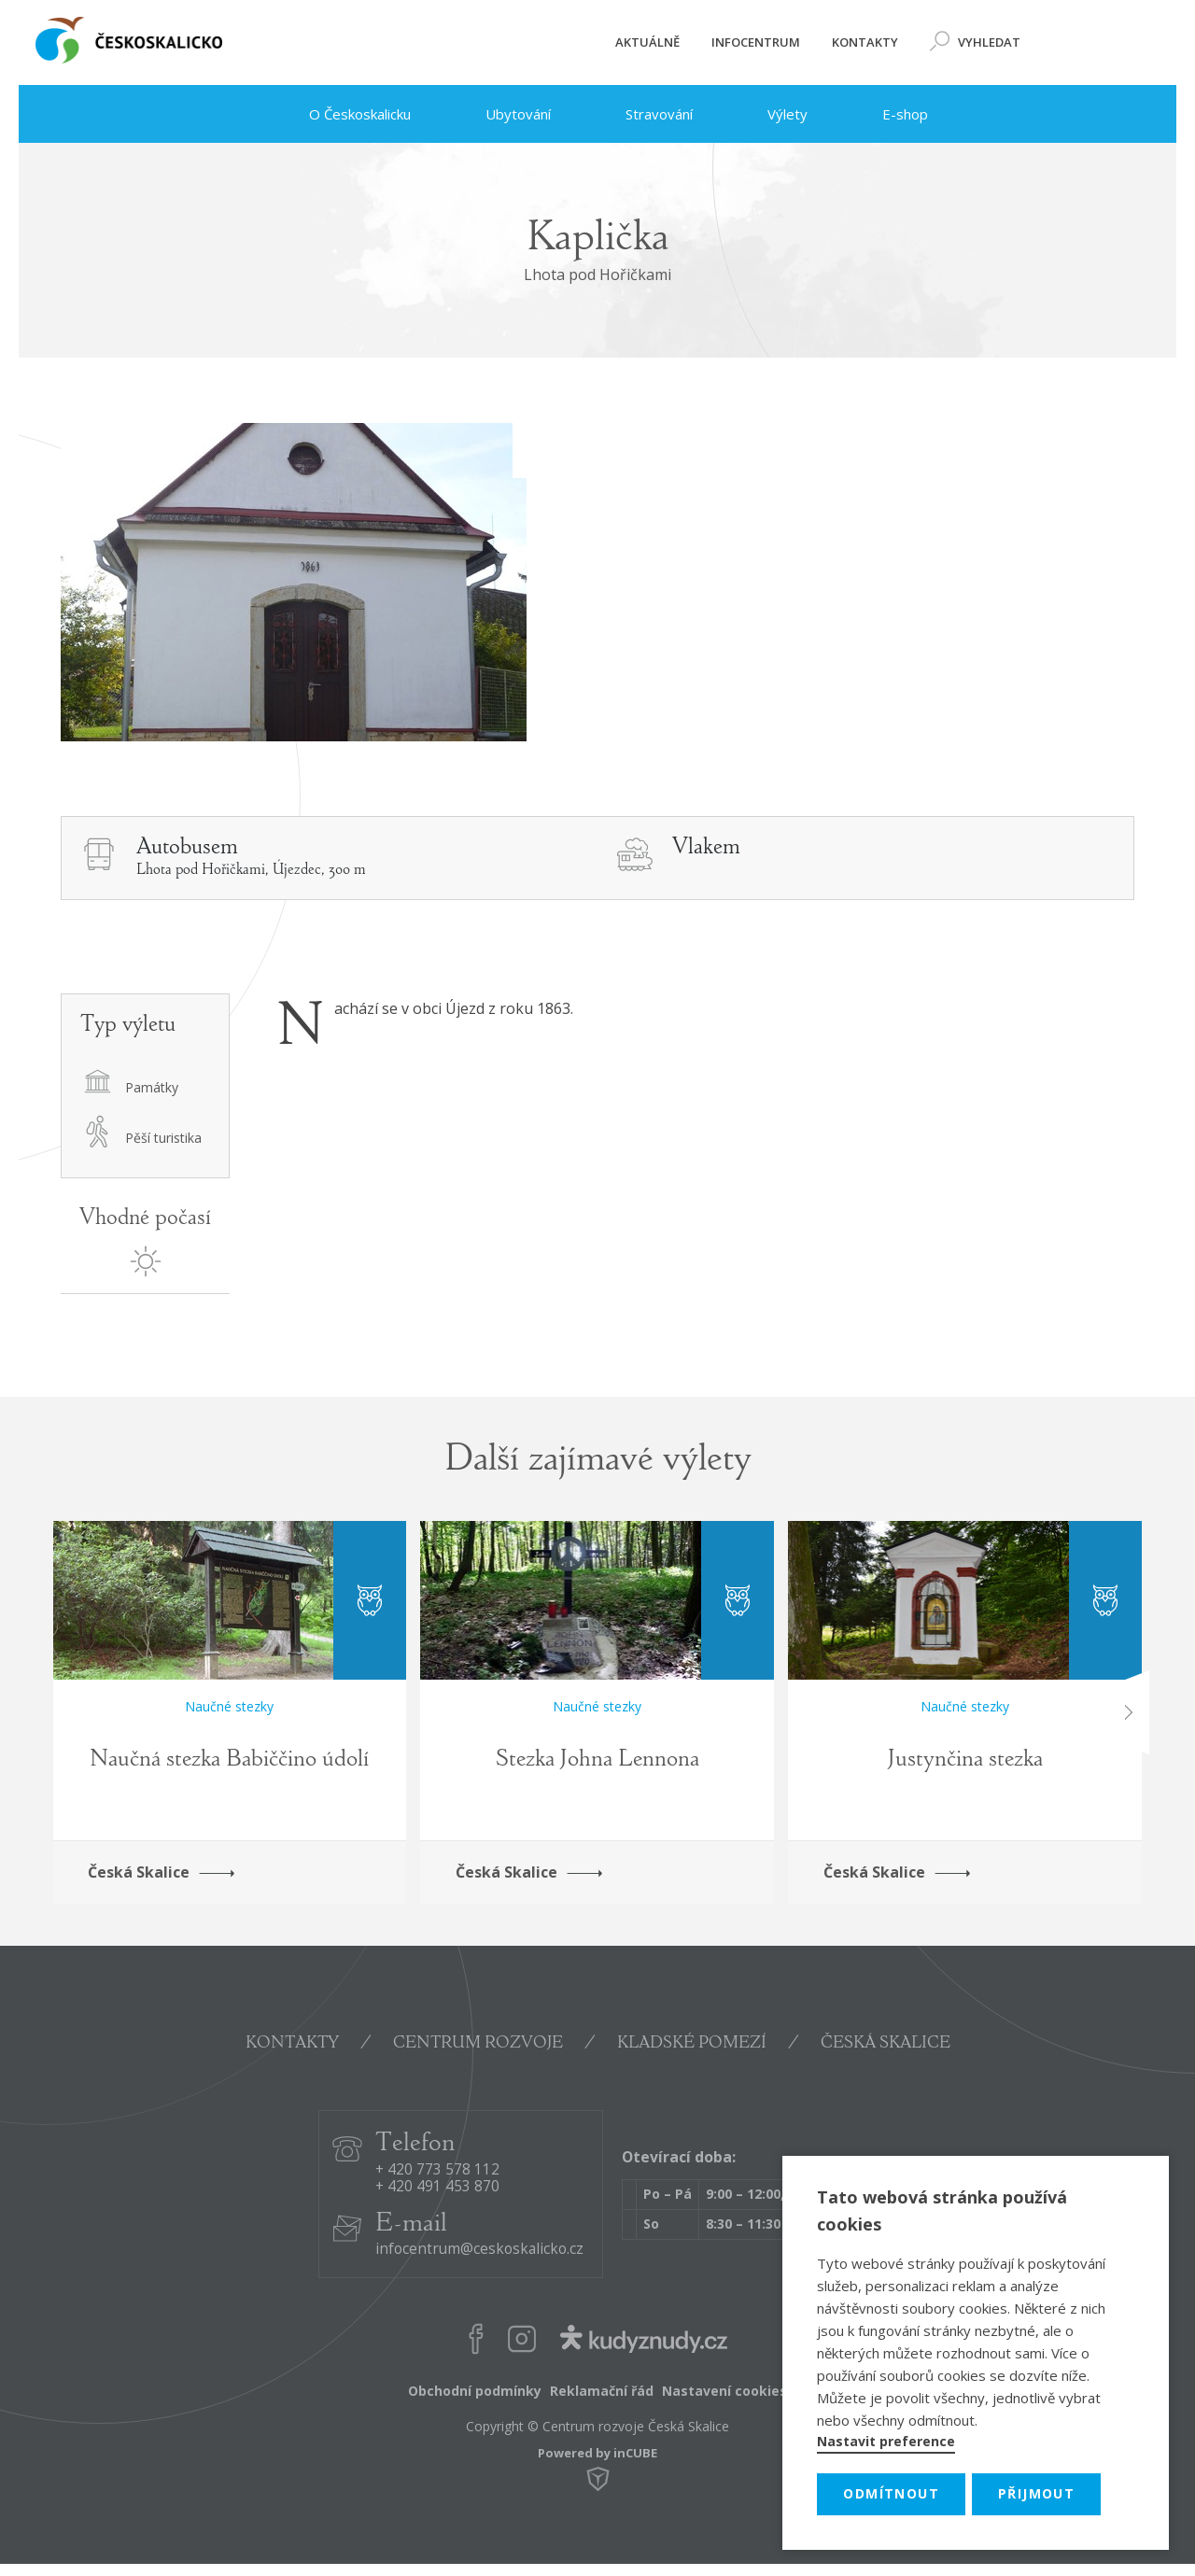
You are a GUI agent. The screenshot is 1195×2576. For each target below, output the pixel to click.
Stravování (640, 114)
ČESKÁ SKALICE (885, 2043)
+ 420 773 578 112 (437, 2170)
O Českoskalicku (339, 114)
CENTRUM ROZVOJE (478, 2043)
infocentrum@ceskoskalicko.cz (479, 2250)
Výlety (769, 114)
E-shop (886, 114)
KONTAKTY (292, 2043)
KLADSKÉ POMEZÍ (691, 2043)
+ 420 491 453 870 (437, 2187)
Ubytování (499, 114)
